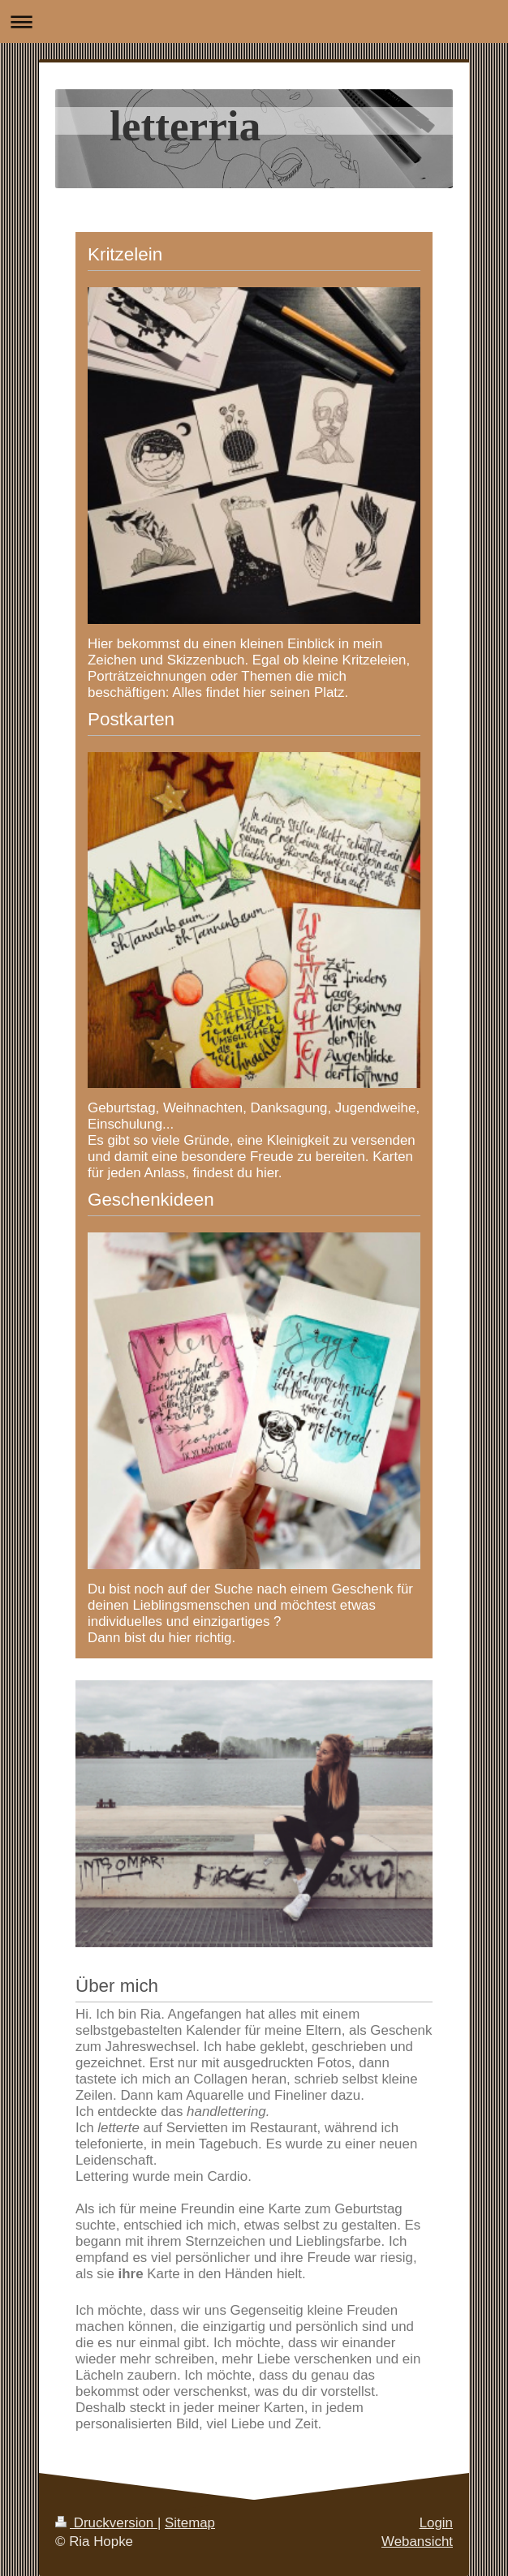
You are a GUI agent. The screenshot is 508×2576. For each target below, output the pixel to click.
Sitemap (190, 2523)
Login (436, 2523)
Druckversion (106, 2523)
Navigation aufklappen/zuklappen (254, 21)
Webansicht (417, 2541)
